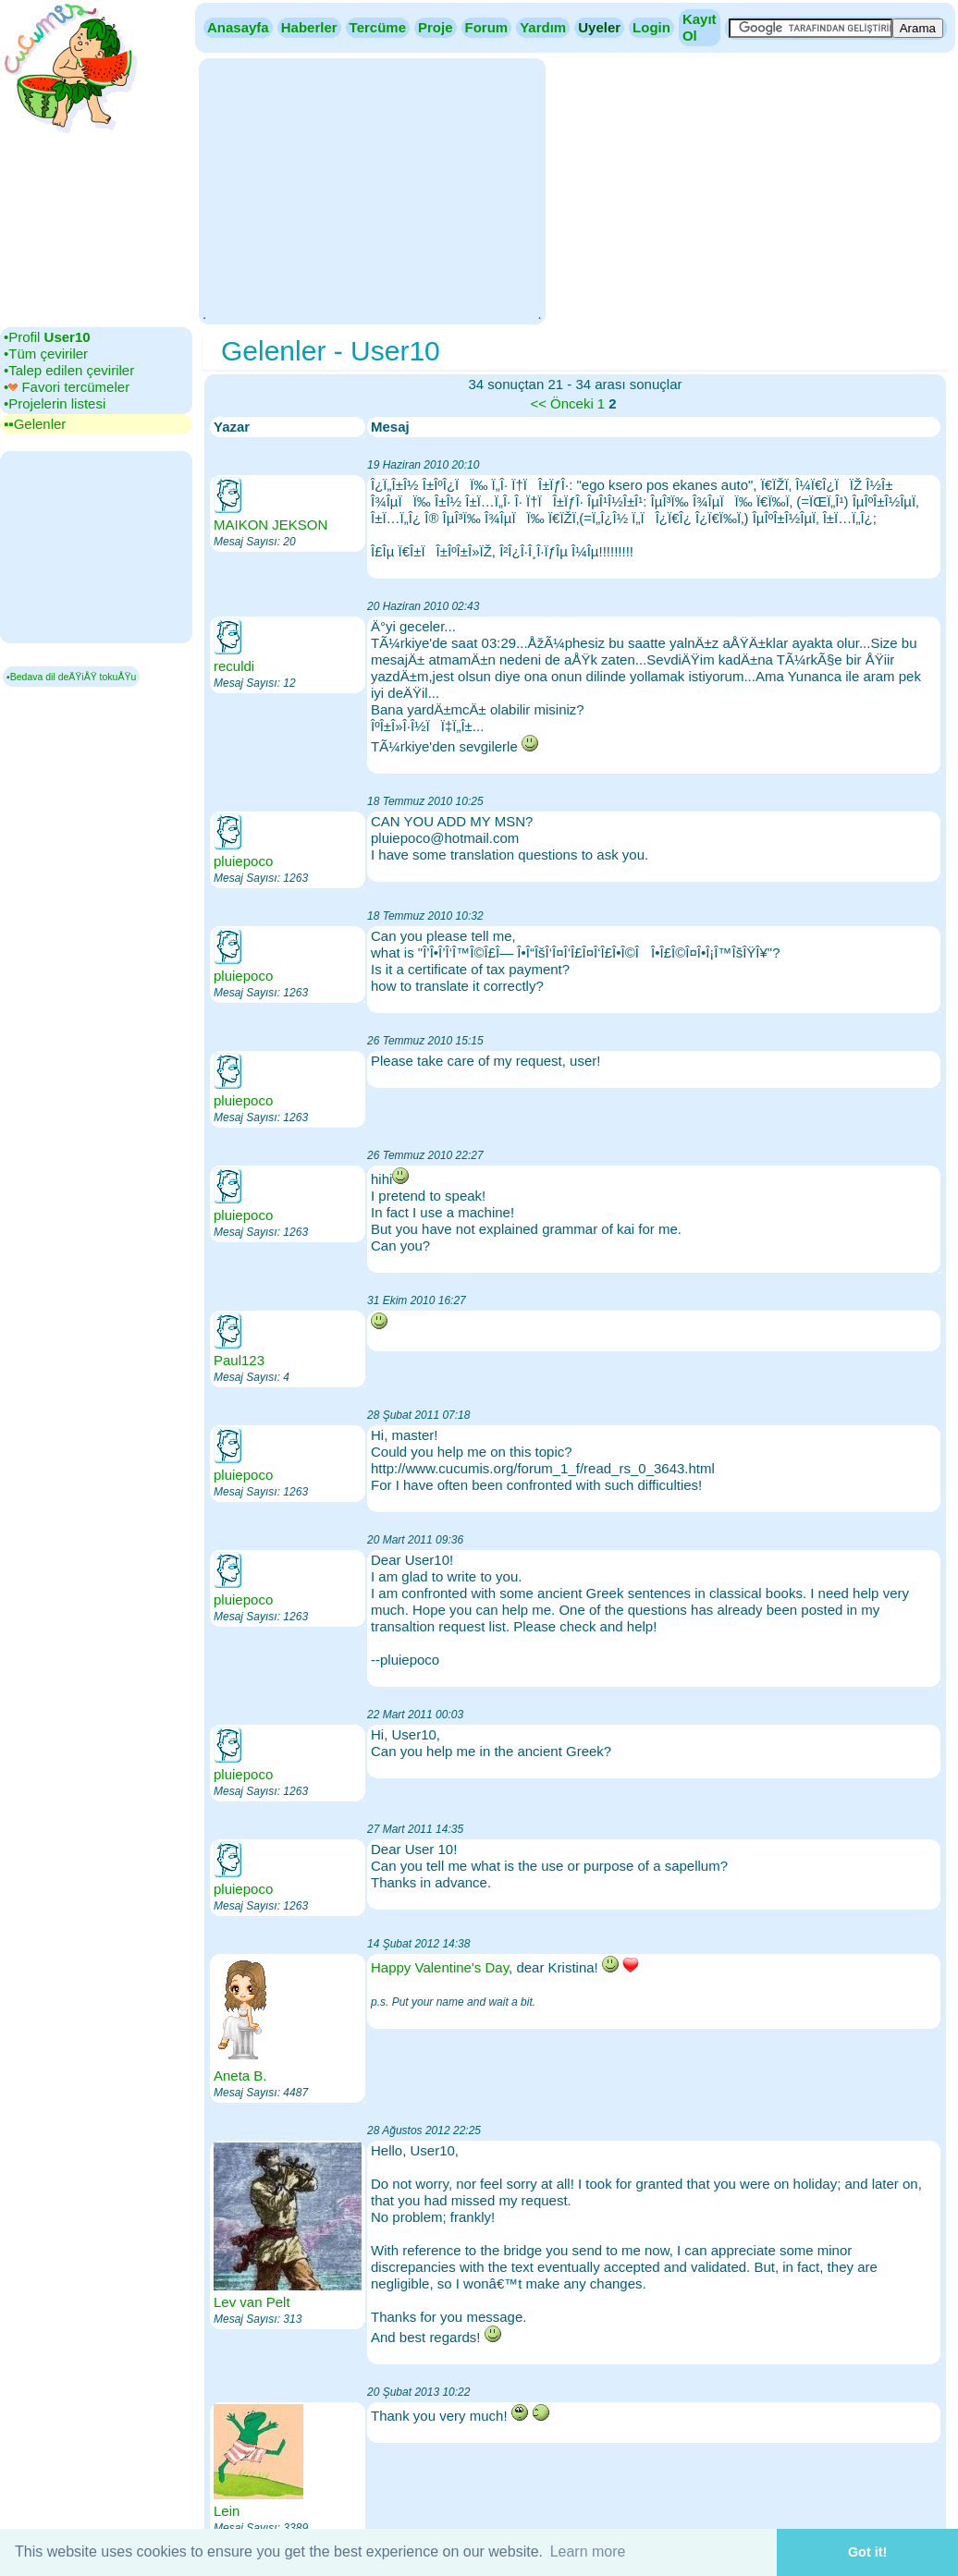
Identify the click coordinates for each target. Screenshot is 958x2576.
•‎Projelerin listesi (54, 403)
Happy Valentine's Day (440, 1967)
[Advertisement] (372, 189)
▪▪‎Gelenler (35, 424)
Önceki (572, 403)
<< (538, 403)
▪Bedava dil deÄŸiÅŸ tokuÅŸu (71, 676)
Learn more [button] (588, 2551)
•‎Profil (47, 337)
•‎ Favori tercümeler (66, 387)
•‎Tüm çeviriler (46, 353)
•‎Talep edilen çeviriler (69, 370)
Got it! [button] (867, 2552)
